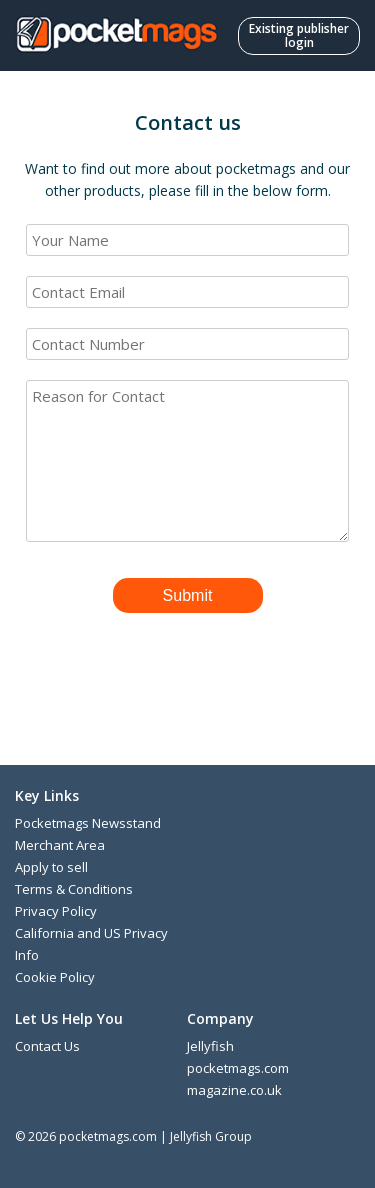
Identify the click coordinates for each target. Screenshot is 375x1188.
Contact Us (47, 1046)
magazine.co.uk (234, 1090)
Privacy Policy (56, 911)
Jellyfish (210, 1046)
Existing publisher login (299, 35)
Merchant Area (60, 845)
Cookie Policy (55, 977)
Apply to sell (51, 867)
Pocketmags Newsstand (88, 823)
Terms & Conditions (74, 889)
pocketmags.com (238, 1068)
